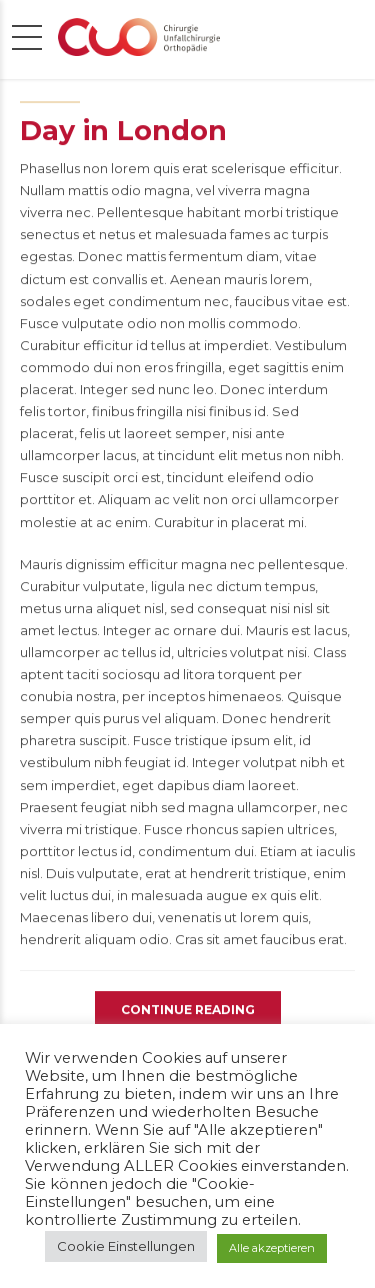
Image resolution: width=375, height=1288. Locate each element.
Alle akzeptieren (272, 1248)
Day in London (123, 132)
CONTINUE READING (188, 1011)
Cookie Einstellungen (126, 1246)
